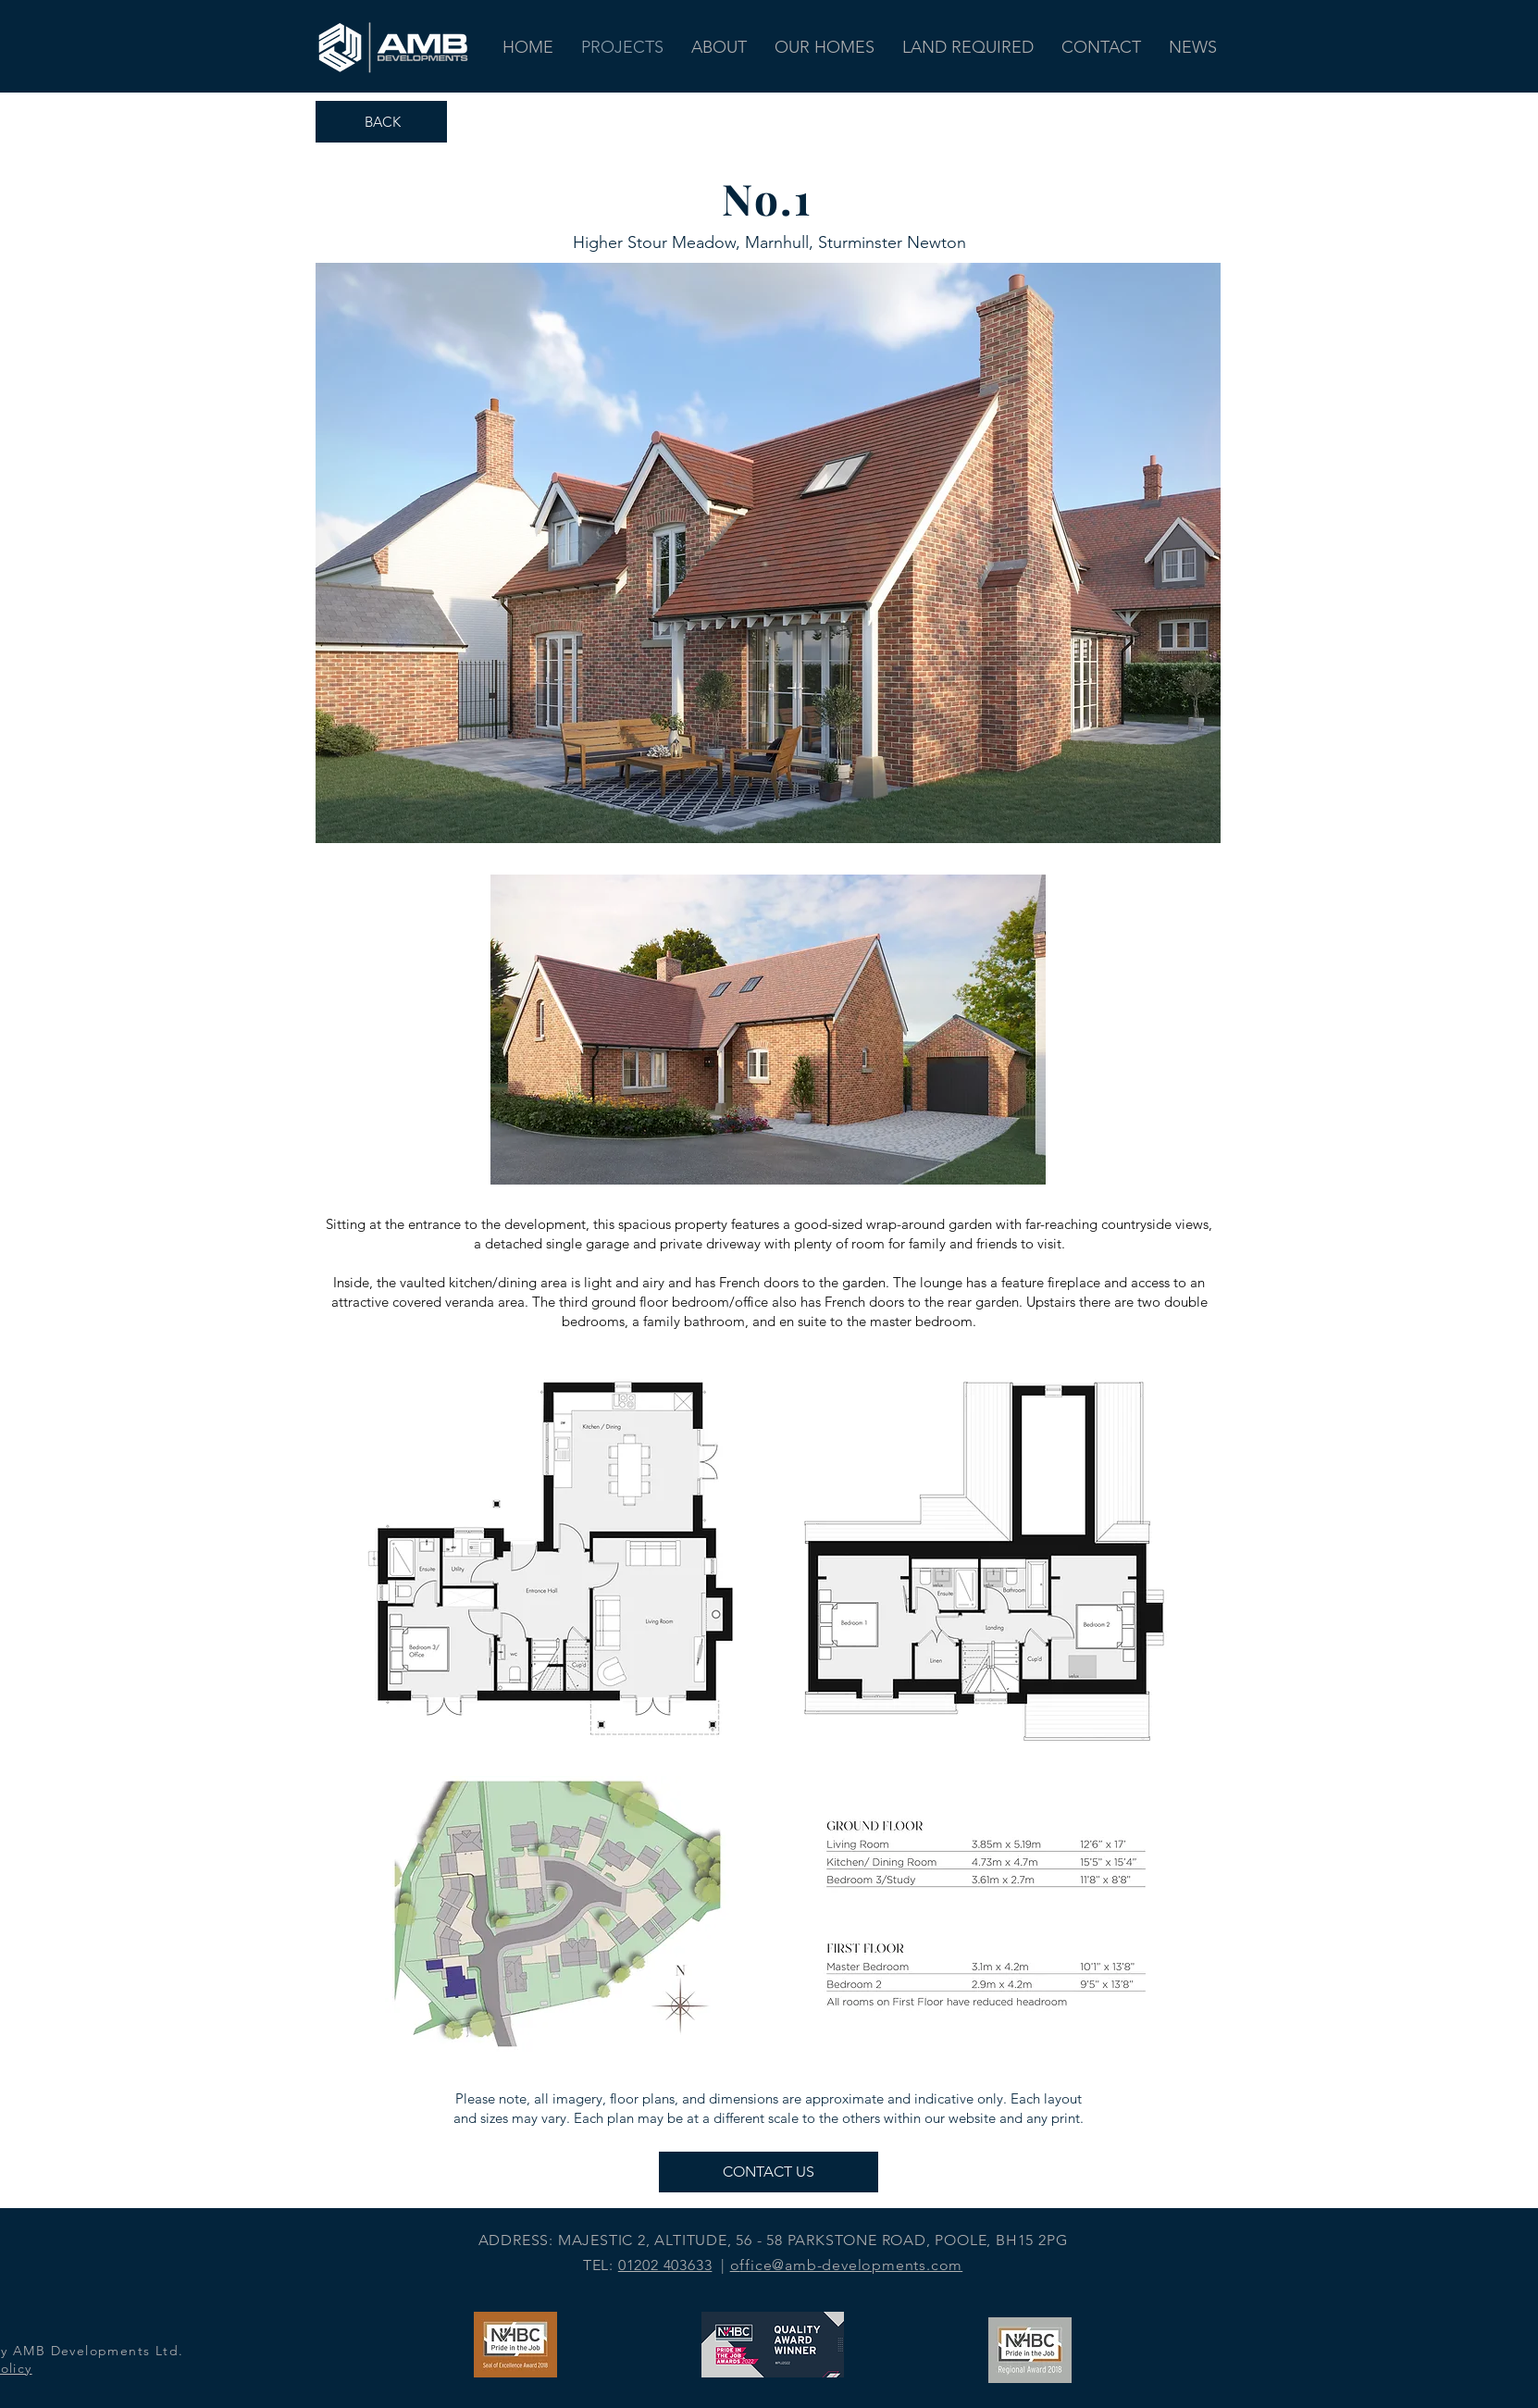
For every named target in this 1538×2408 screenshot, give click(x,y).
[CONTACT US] (768, 2172)
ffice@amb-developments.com (850, 2265)
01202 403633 (665, 2265)
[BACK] (381, 122)
